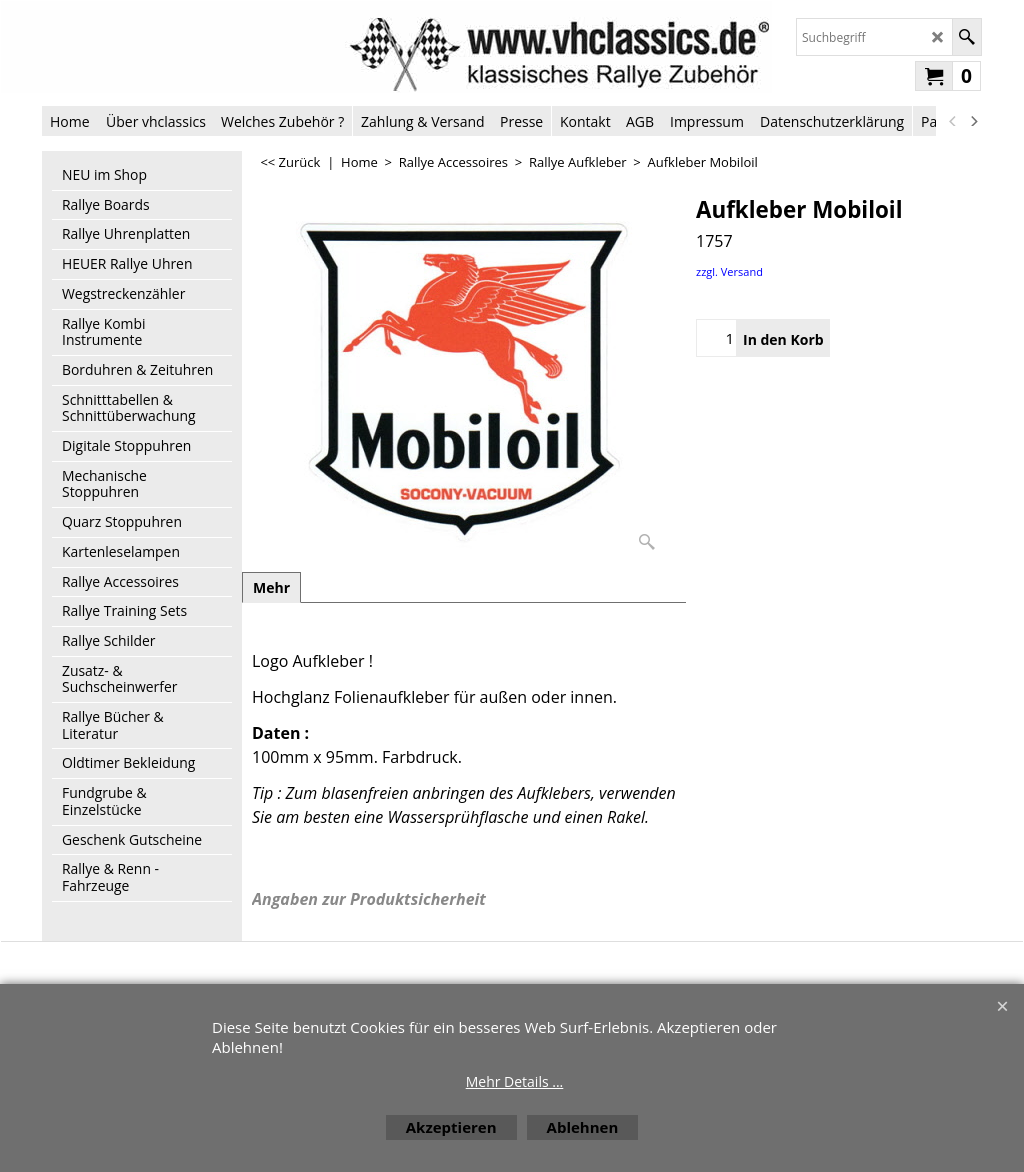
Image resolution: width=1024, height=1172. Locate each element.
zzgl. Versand (729, 271)
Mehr (271, 587)
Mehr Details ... (515, 1081)
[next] (973, 121)
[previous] (953, 121)
